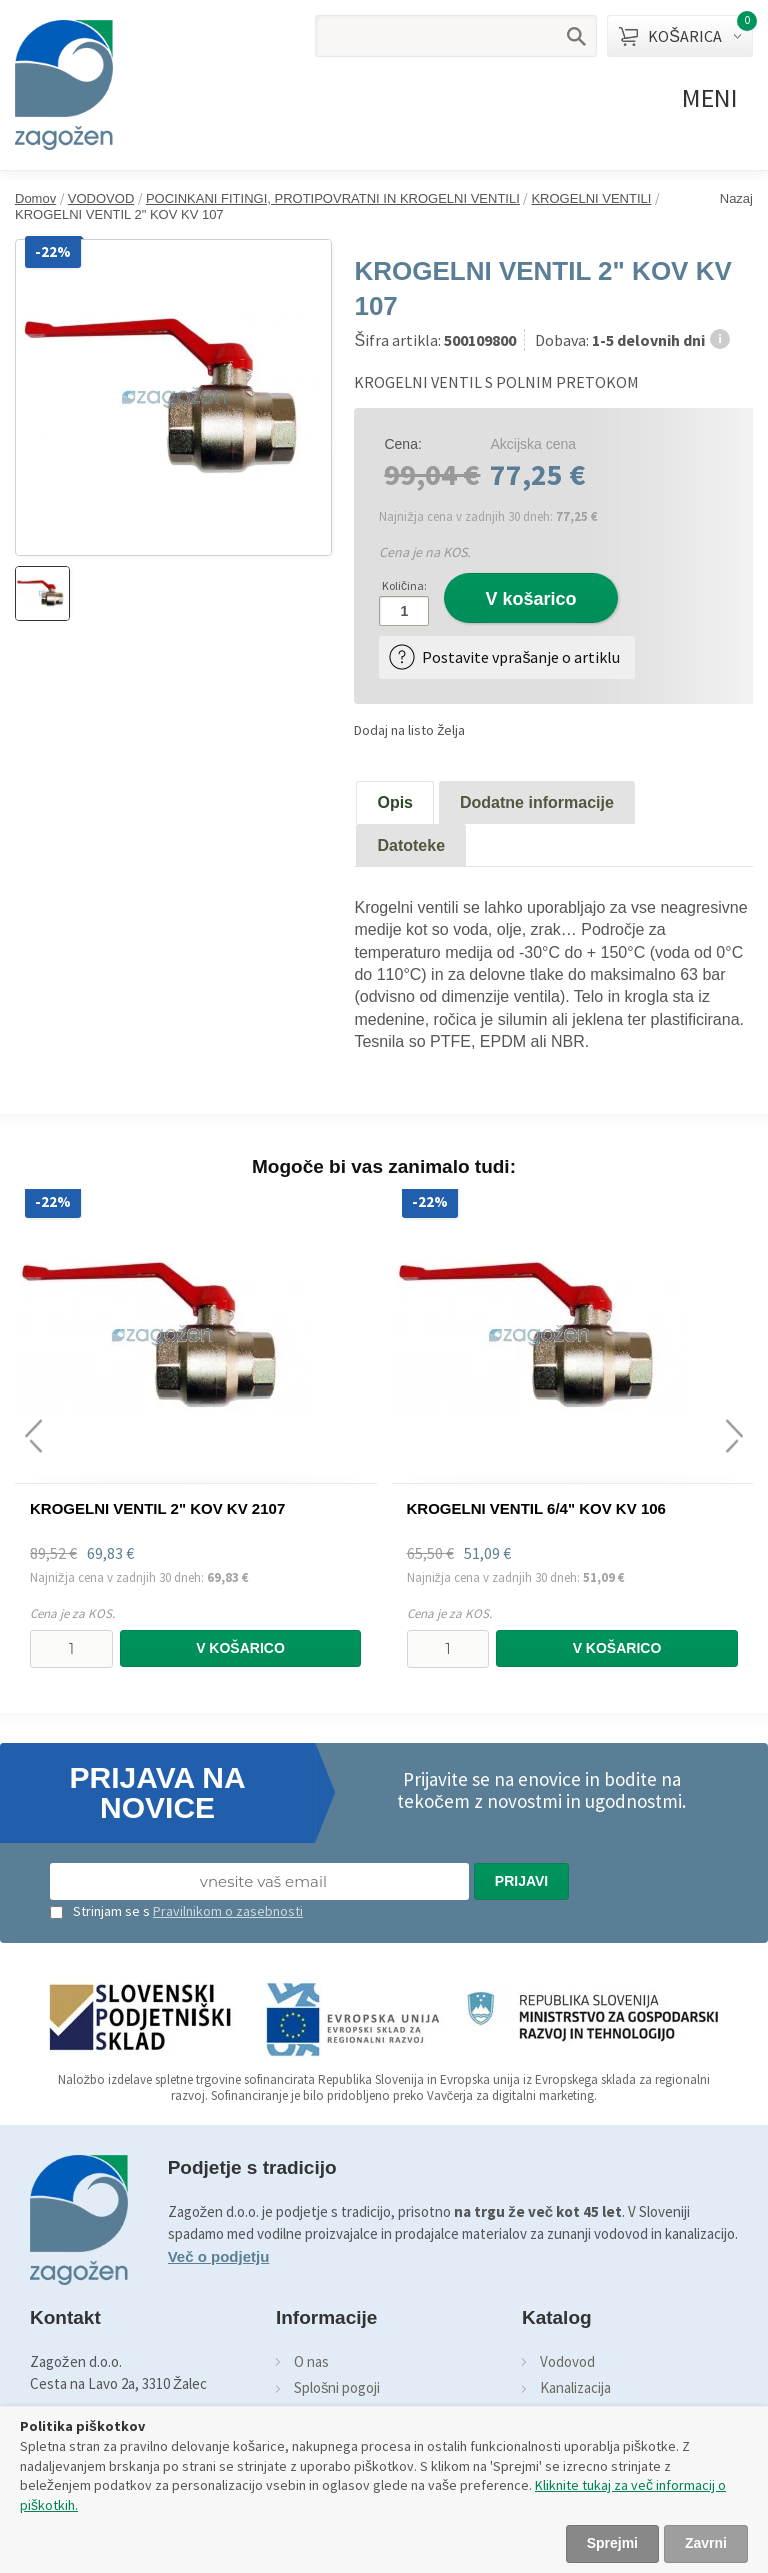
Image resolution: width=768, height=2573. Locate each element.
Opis (395, 802)
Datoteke (411, 845)
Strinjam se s (100, 1911)
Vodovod (567, 2361)
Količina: (404, 585)
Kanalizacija (575, 2387)
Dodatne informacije (537, 802)
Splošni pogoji (337, 2387)
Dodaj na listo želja (409, 730)
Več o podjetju (219, 2256)
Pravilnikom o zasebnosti (228, 1911)
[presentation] (33, 1435)
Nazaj (736, 198)
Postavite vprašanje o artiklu (521, 657)
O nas (311, 2361)
